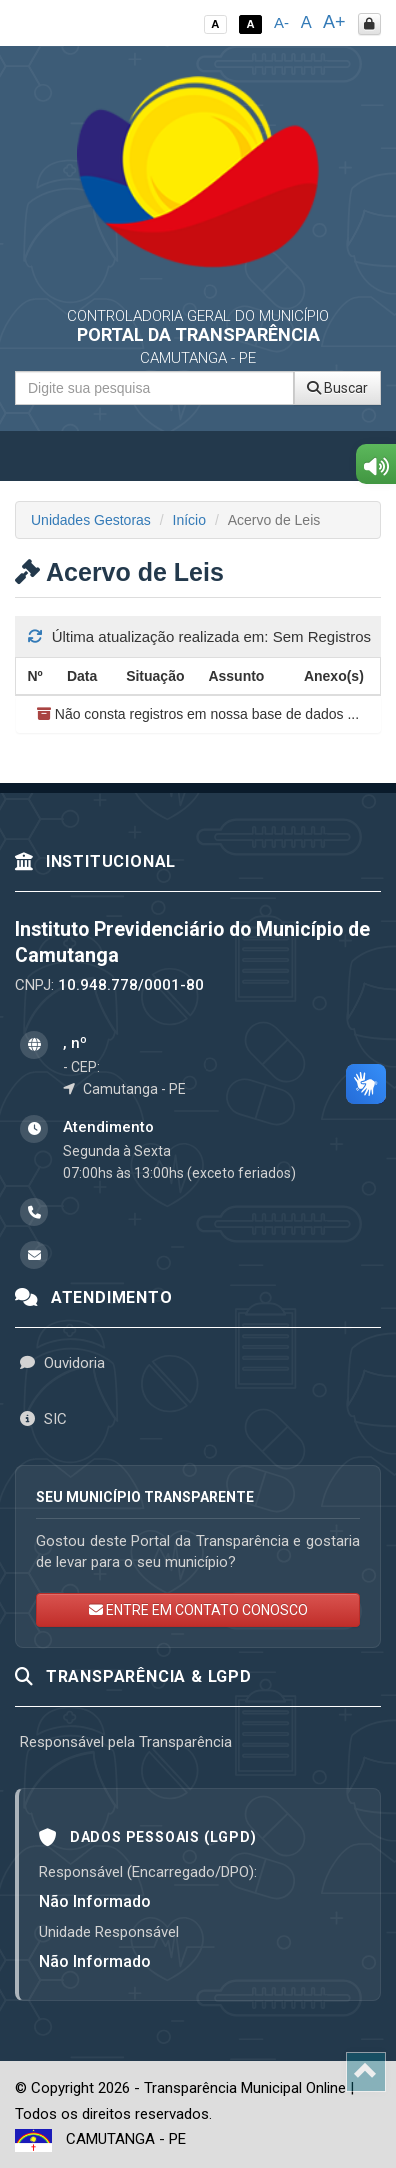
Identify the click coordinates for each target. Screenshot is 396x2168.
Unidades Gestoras (91, 520)
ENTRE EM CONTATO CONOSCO (198, 1610)
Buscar (337, 388)
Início (189, 520)
